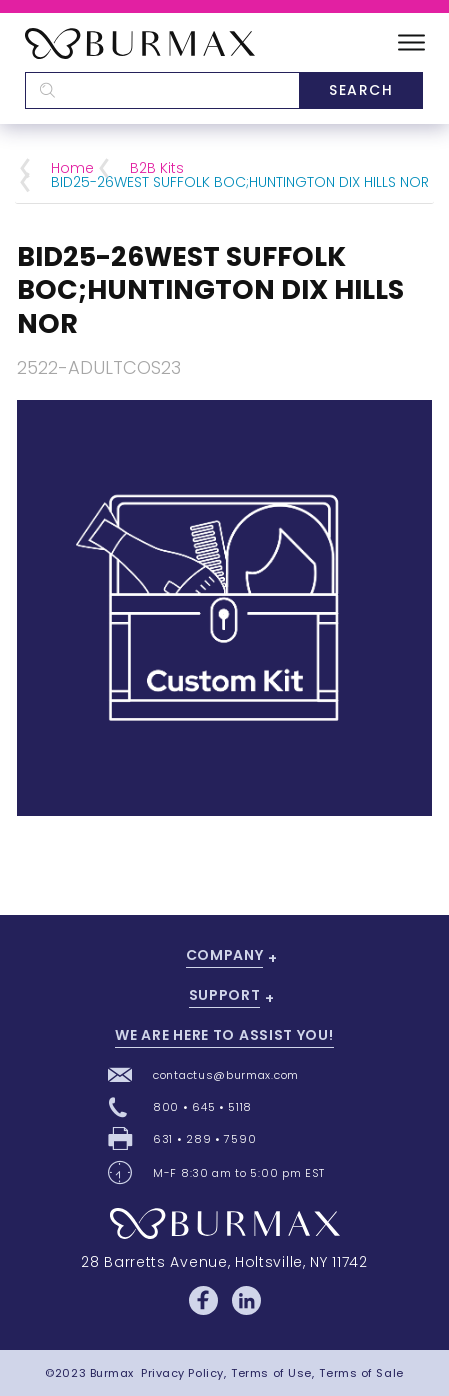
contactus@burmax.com (226, 1075)
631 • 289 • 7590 (204, 1139)
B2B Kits (157, 168)
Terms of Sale (361, 1373)
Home (72, 168)
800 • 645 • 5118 (202, 1107)
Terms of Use (271, 1373)
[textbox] (162, 90)
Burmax (112, 1373)
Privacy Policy (182, 1373)
